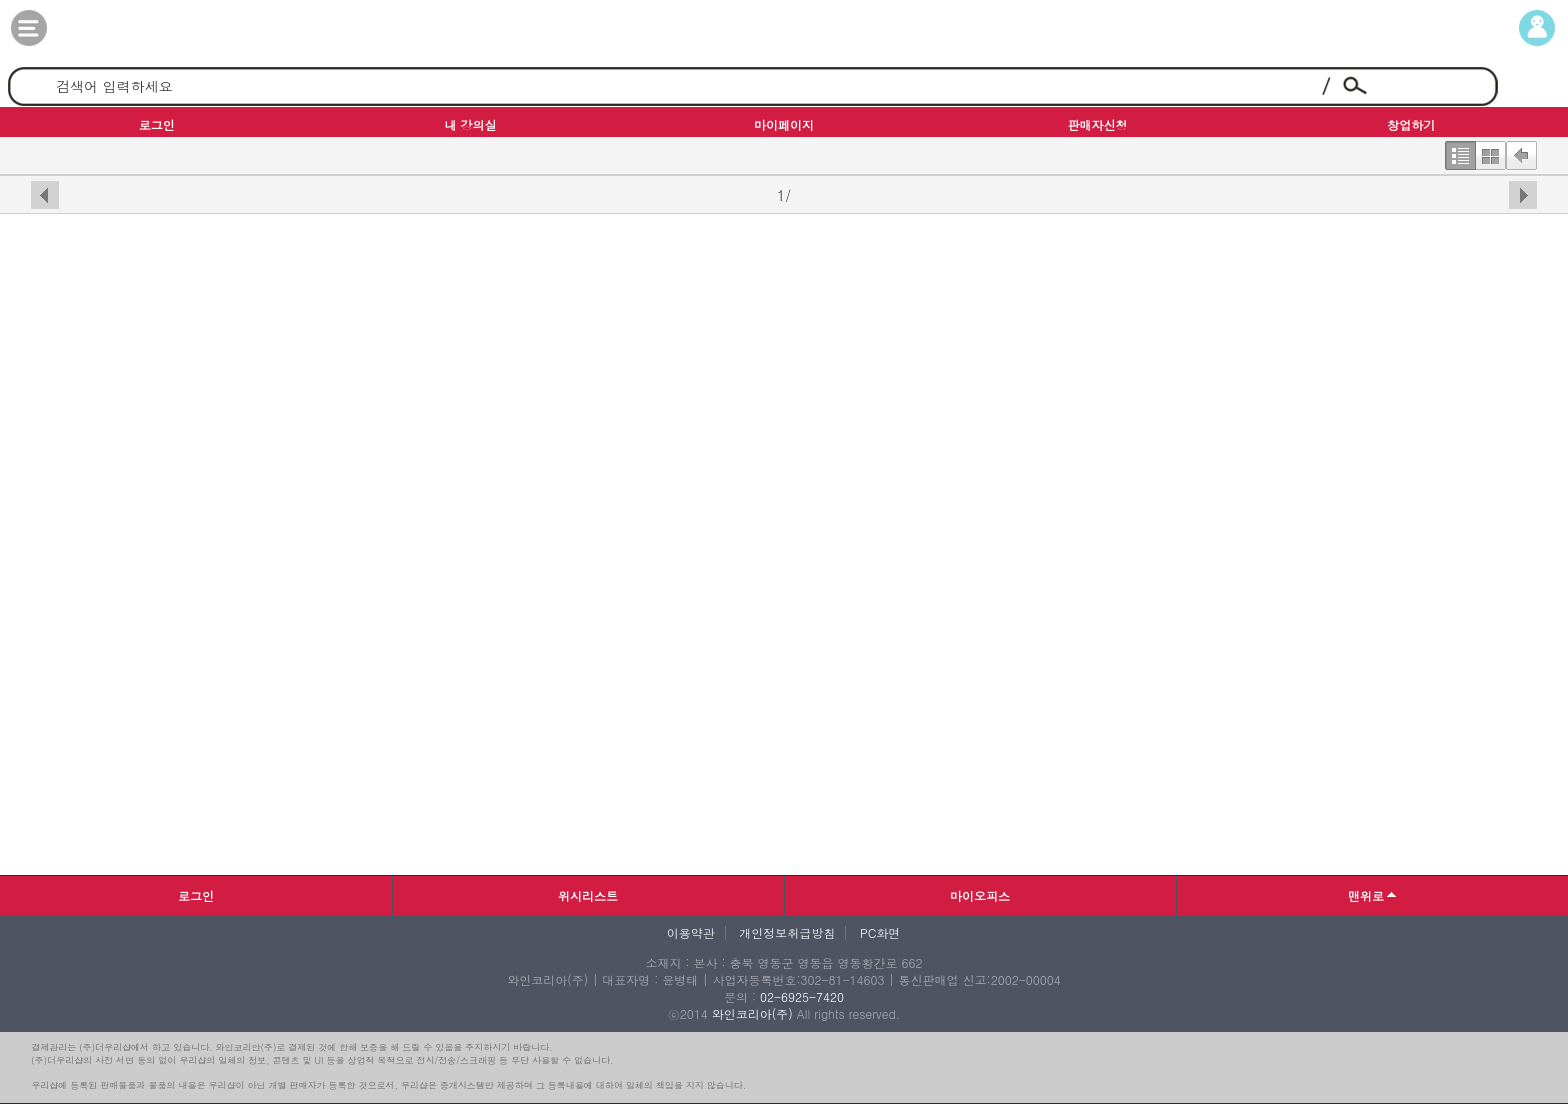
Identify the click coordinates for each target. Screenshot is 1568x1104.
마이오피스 (980, 895)
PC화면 (880, 933)
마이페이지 (1519, 28)
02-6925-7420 (802, 996)
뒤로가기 (1521, 151)
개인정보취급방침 (787, 933)
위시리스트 (588, 895)
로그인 (196, 895)
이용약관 (691, 933)
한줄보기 (1460, 151)
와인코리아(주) (752, 1013)
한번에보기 (1490, 151)
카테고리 (49, 28)
